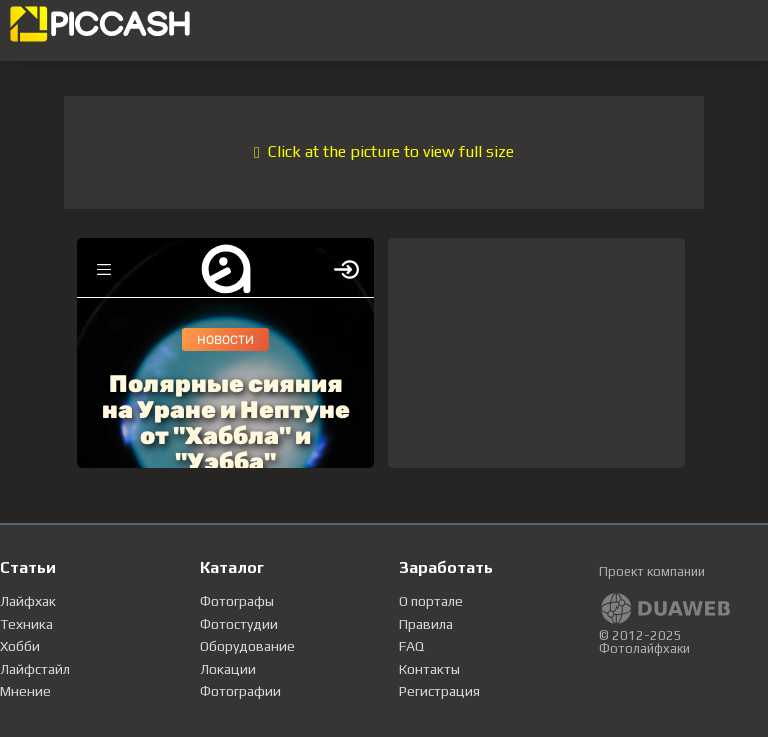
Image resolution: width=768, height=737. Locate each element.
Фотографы (237, 601)
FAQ (411, 646)
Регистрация (439, 691)
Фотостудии (239, 624)
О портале (431, 601)
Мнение (25, 691)
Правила (426, 624)
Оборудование (247, 646)
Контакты (429, 669)
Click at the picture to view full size (384, 151)
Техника (26, 624)
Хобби (20, 646)
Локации (228, 669)
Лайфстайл (35, 669)
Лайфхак (28, 601)
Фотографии (240, 691)
